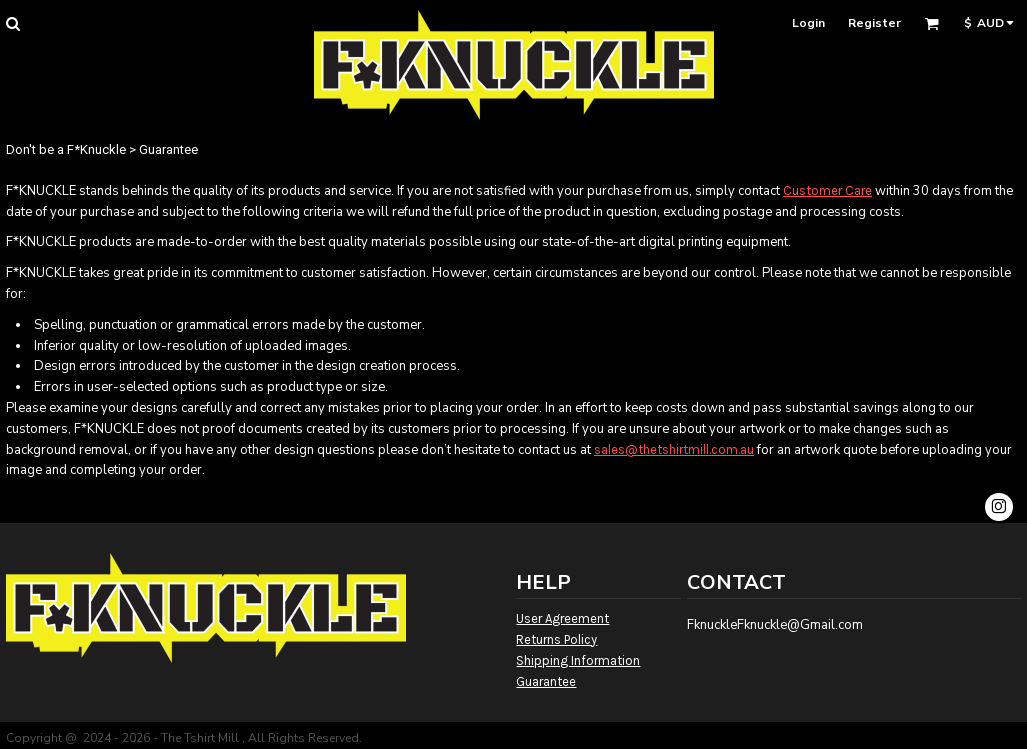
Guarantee (546, 681)
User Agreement (562, 618)
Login (808, 23)
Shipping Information (578, 660)
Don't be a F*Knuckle (66, 149)
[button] (12, 23)
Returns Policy (556, 639)
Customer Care (827, 190)
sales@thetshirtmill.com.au (674, 449)
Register (874, 23)
